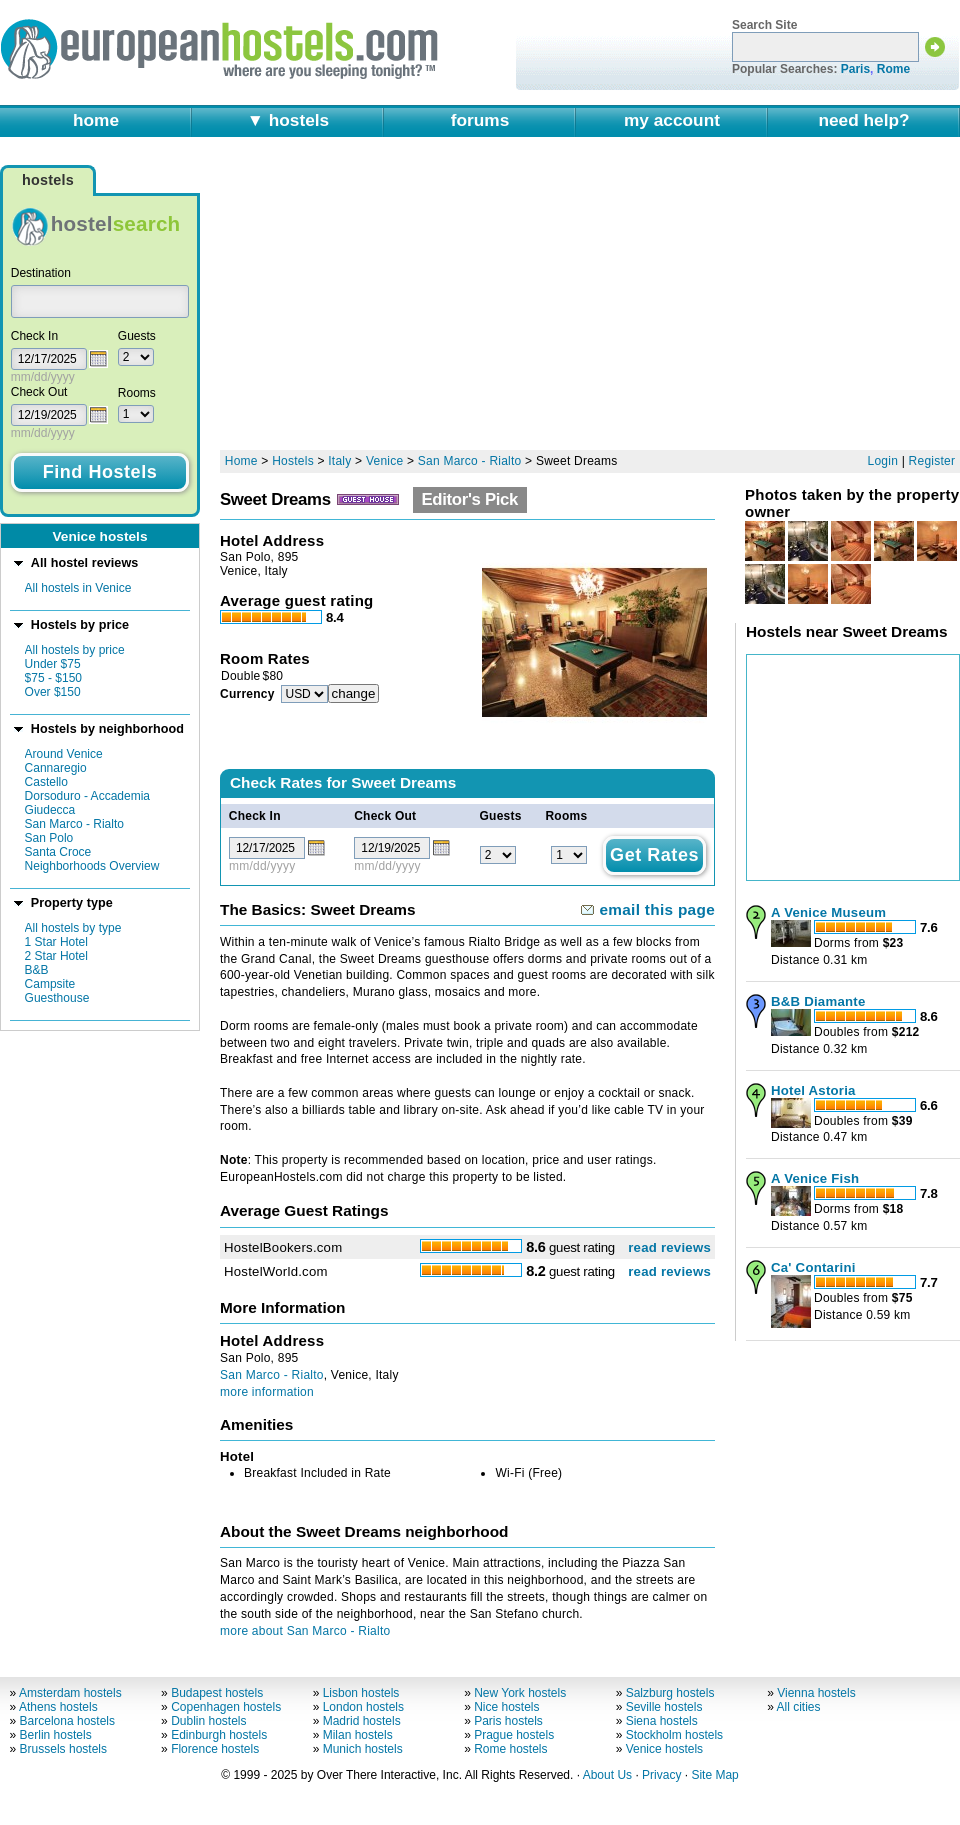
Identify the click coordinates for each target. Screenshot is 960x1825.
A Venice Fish (815, 1178)
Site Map (714, 1775)
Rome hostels (510, 1749)
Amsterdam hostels (70, 1693)
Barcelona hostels (67, 1721)
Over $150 (53, 692)
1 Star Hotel (56, 942)
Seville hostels (664, 1707)
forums (480, 120)
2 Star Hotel (56, 956)
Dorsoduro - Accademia (87, 796)
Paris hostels (508, 1721)
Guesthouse (57, 998)
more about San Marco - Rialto (305, 1631)
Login (883, 461)
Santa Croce (58, 852)
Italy (339, 461)
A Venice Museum (828, 912)
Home (241, 461)
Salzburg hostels (670, 1693)
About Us (607, 1775)
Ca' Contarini (813, 1267)
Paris (855, 69)
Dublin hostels (208, 1721)
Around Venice (64, 754)
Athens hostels (58, 1707)
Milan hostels (358, 1735)
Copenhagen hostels (226, 1707)
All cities (799, 1707)
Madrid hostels (362, 1721)
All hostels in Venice (78, 588)
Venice (384, 461)
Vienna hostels (816, 1693)
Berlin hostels (56, 1735)
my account (672, 120)
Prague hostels (514, 1735)
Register (932, 461)
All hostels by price (75, 650)
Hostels (293, 461)
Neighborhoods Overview (92, 866)
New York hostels (520, 1693)
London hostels (363, 1707)
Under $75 (53, 664)
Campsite (50, 984)
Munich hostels (363, 1749)
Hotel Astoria (813, 1090)
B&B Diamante (818, 1001)
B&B (37, 970)
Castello (46, 782)
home (96, 120)
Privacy (661, 1775)
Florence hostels (215, 1749)
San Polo (49, 838)
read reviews (669, 1247)
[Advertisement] (468, 302)
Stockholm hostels (674, 1735)
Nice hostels (506, 1707)
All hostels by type (73, 928)
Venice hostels (664, 1749)
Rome (893, 69)
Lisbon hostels (361, 1693)
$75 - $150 (53, 678)
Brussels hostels (63, 1749)
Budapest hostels (217, 1693)
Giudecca (50, 810)
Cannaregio (56, 768)
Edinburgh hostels (219, 1735)
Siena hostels (662, 1721)
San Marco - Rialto (74, 824)
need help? (863, 120)
